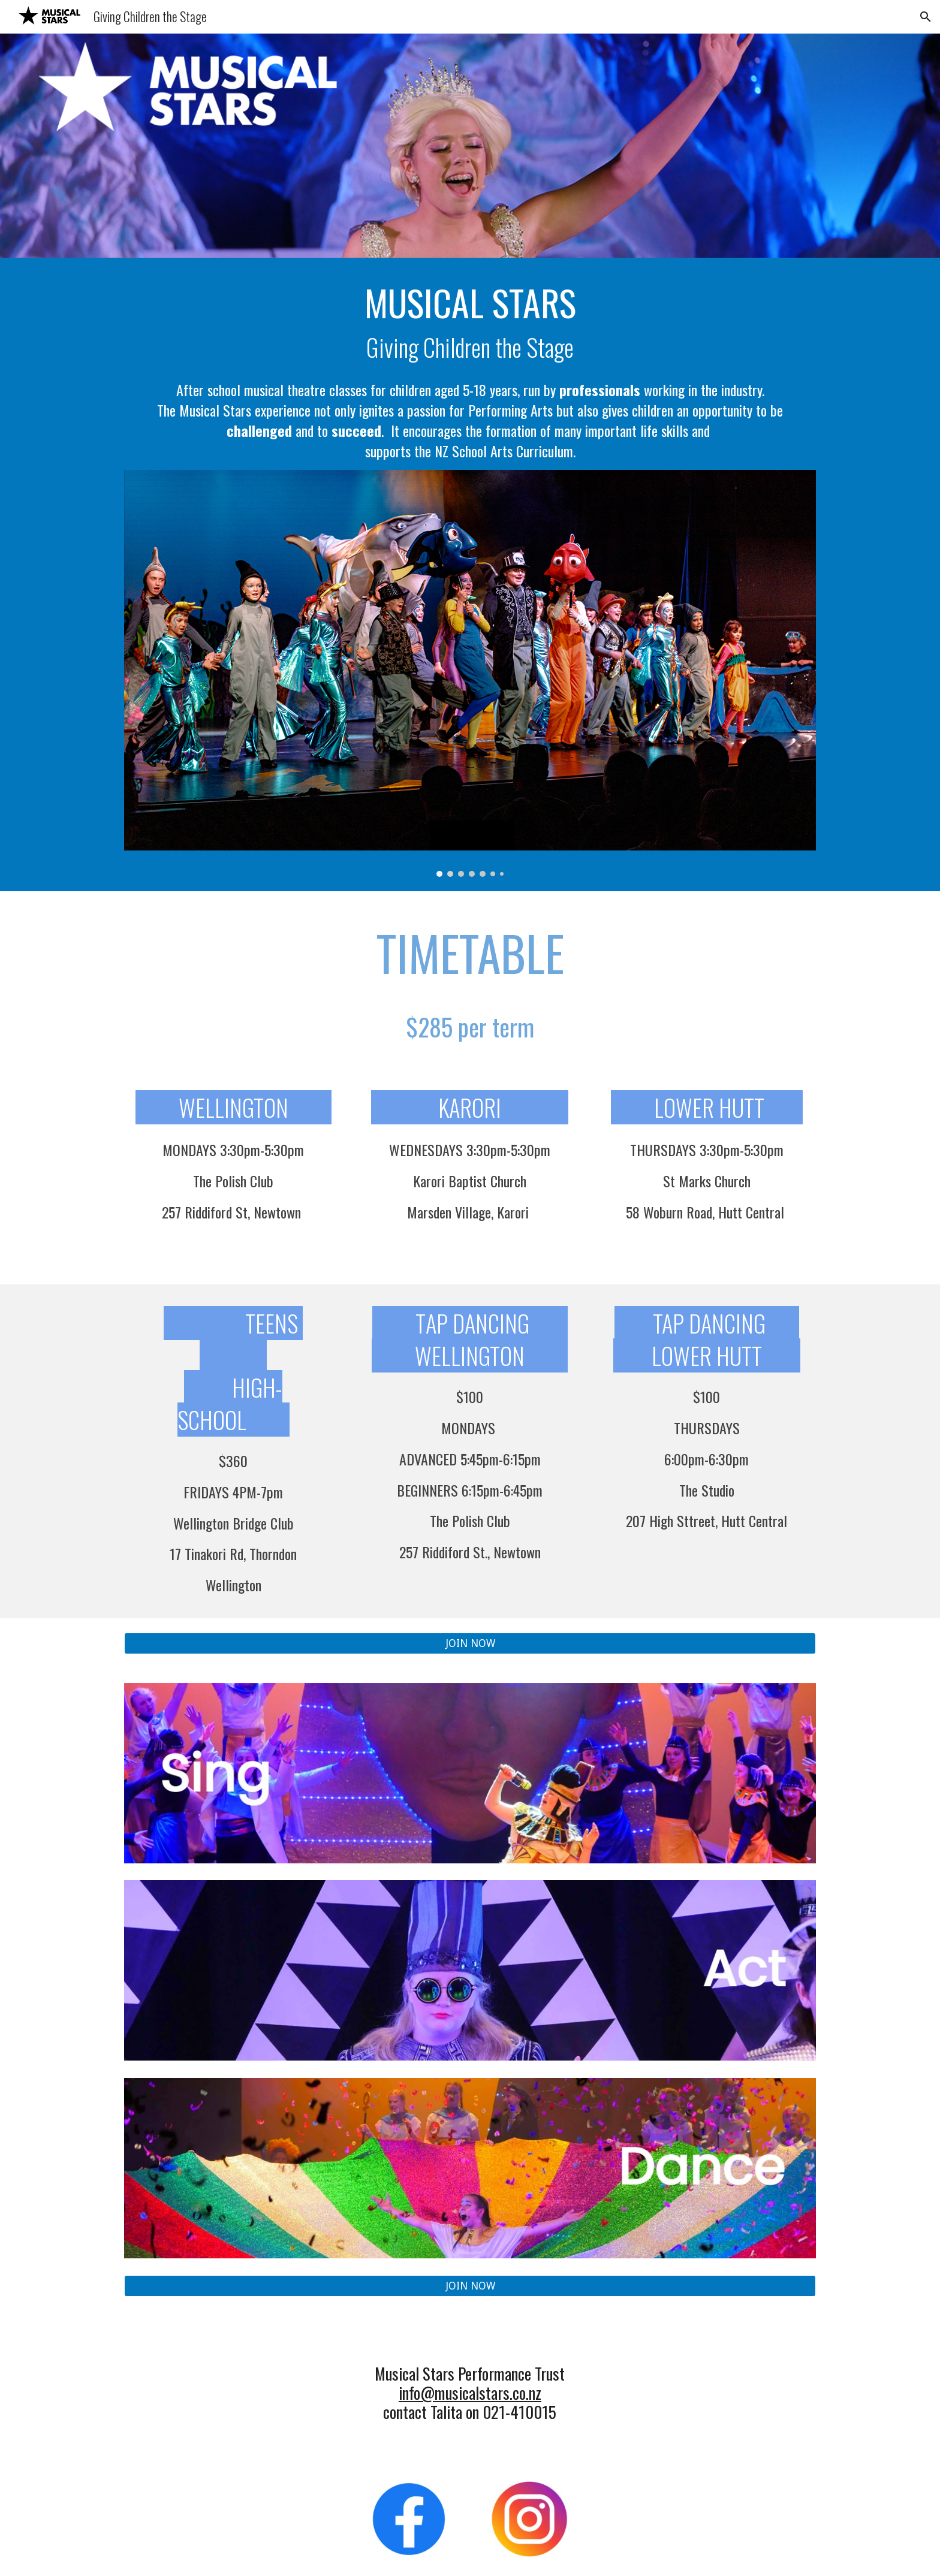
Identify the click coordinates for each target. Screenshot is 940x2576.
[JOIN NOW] (470, 1644)
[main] (470, 371)
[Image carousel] (470, 673)
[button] (925, 16)
